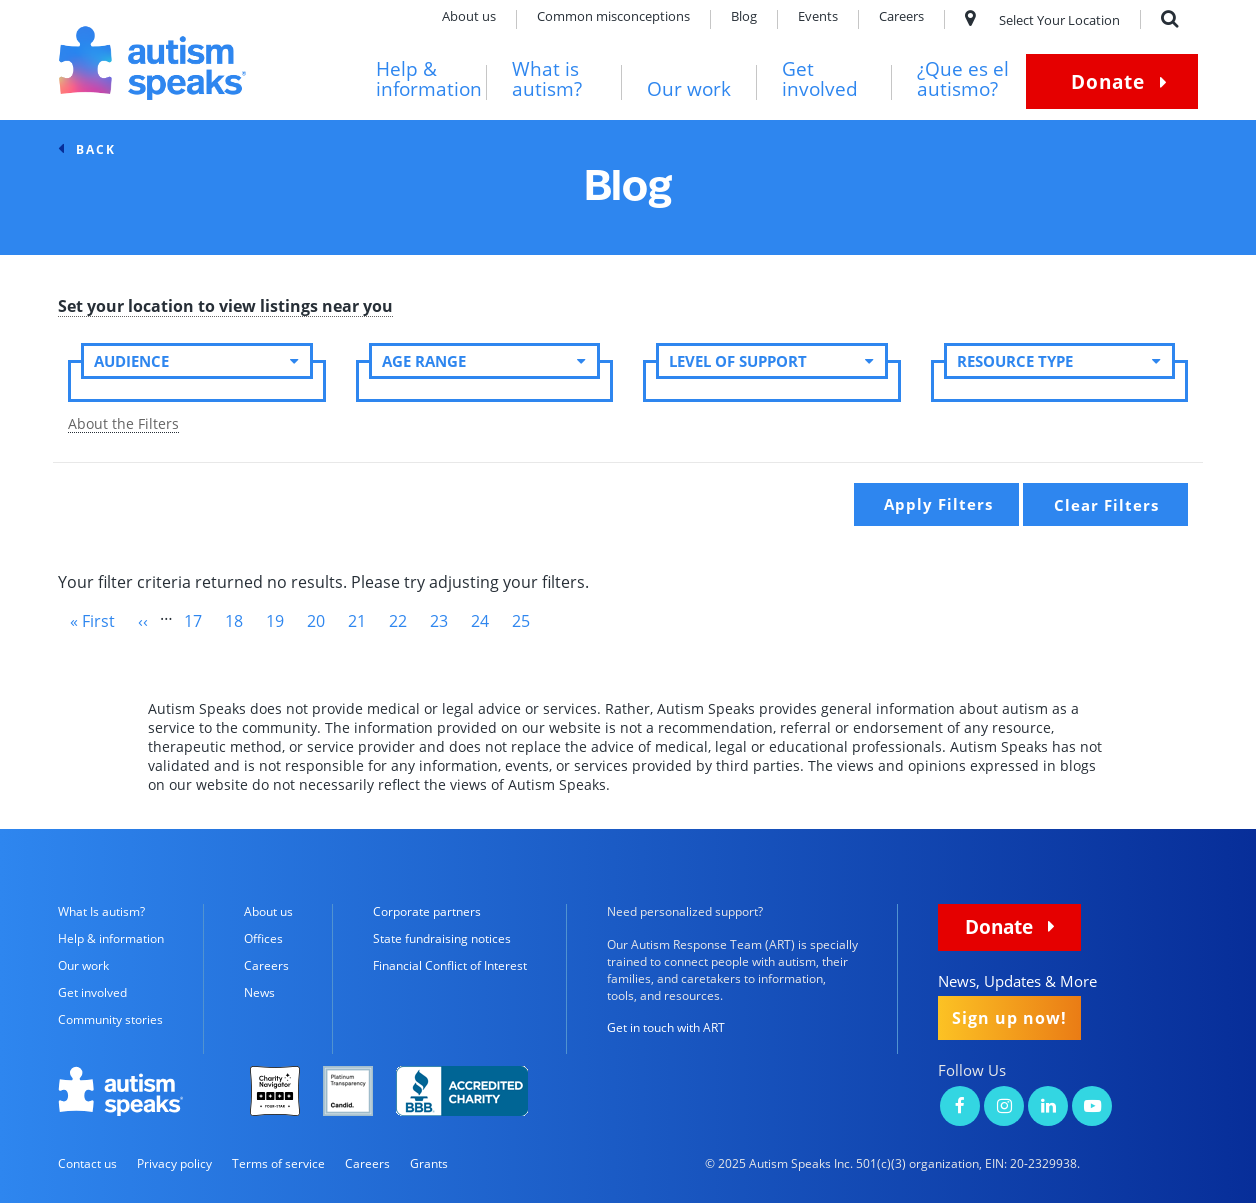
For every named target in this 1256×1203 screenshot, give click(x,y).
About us (469, 17)
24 (486, 621)
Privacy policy (174, 1163)
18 (240, 621)
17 (199, 621)
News (259, 992)
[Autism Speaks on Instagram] (1004, 1107)
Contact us (87, 1163)
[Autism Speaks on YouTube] (1092, 1107)
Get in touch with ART (666, 1027)
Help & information (429, 79)
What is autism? (547, 79)
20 (322, 621)
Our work (689, 89)
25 (527, 624)
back (96, 149)
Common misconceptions (613, 17)
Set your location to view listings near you (225, 307)
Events (818, 17)
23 (445, 621)
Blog (744, 17)
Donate (1108, 81)
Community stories (110, 1019)
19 (281, 621)
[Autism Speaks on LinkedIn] (1048, 1107)
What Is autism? (101, 911)
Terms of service (278, 1163)
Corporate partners (427, 911)
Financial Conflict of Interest (450, 965)
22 (404, 621)
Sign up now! (1009, 1018)
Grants (429, 1163)
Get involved (820, 79)
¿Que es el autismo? (963, 79)
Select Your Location (1042, 19)
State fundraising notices (442, 938)
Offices (263, 938)
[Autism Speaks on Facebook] (960, 1107)
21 (363, 621)
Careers (901, 17)
